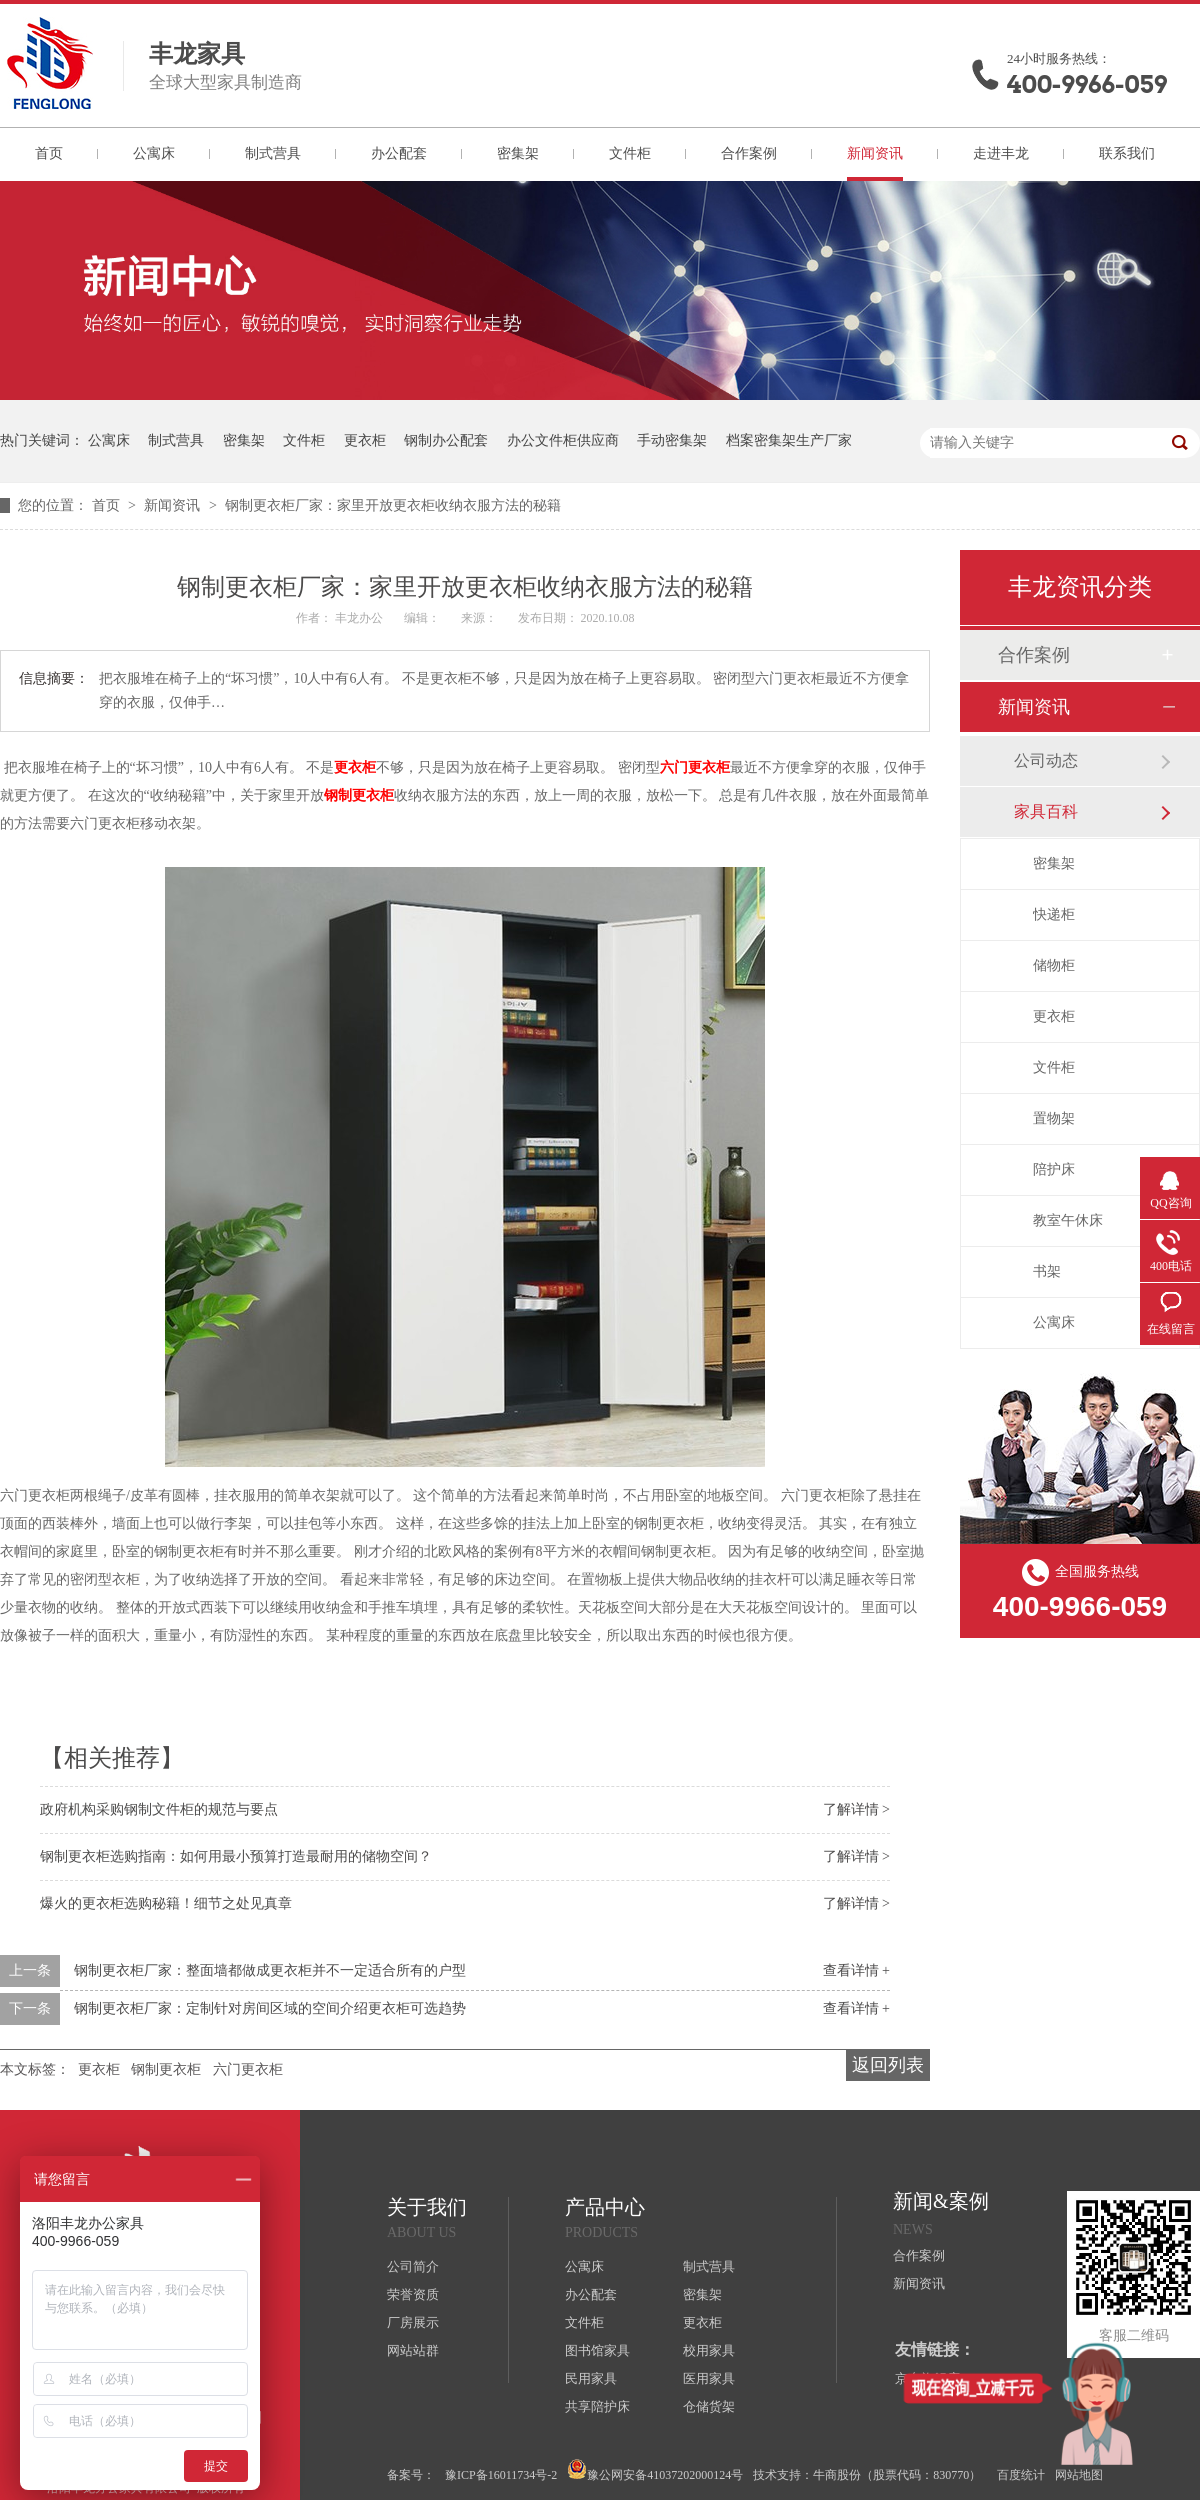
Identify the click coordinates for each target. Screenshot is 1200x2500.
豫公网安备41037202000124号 (655, 2470)
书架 (1047, 1271)
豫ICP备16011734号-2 (501, 2475)
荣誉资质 (413, 2294)
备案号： (411, 2475)
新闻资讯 (875, 153)
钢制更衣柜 (359, 795)
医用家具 (709, 2378)
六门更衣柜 (695, 767)
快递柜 (1054, 914)
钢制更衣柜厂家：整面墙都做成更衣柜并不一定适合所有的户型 (270, 1970)
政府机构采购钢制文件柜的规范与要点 (159, 1809)
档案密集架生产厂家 (789, 440)
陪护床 (1054, 1169)
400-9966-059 (1087, 84)
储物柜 (1054, 965)
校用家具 (709, 2350)
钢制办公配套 (446, 440)
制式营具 (273, 153)
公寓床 (154, 153)
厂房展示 (413, 2322)
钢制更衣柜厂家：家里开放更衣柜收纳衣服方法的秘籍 (393, 505)
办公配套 (399, 153)
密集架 (518, 153)
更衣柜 (365, 440)
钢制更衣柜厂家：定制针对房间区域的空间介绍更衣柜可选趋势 (270, 2008)
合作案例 (749, 153)
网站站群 (413, 2350)
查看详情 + (856, 1970)
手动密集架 (672, 440)
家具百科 (1046, 811)
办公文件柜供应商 (563, 440)
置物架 (1054, 1118)
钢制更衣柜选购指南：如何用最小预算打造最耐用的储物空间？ (236, 1856)
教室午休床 (1068, 1220)
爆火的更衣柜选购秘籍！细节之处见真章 (166, 1903)
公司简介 (413, 2266)
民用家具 (591, 2378)
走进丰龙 (1001, 153)
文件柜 (630, 153)
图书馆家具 (597, 2350)
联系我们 (1127, 153)
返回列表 (888, 2065)
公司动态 (1046, 760)
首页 (49, 153)
